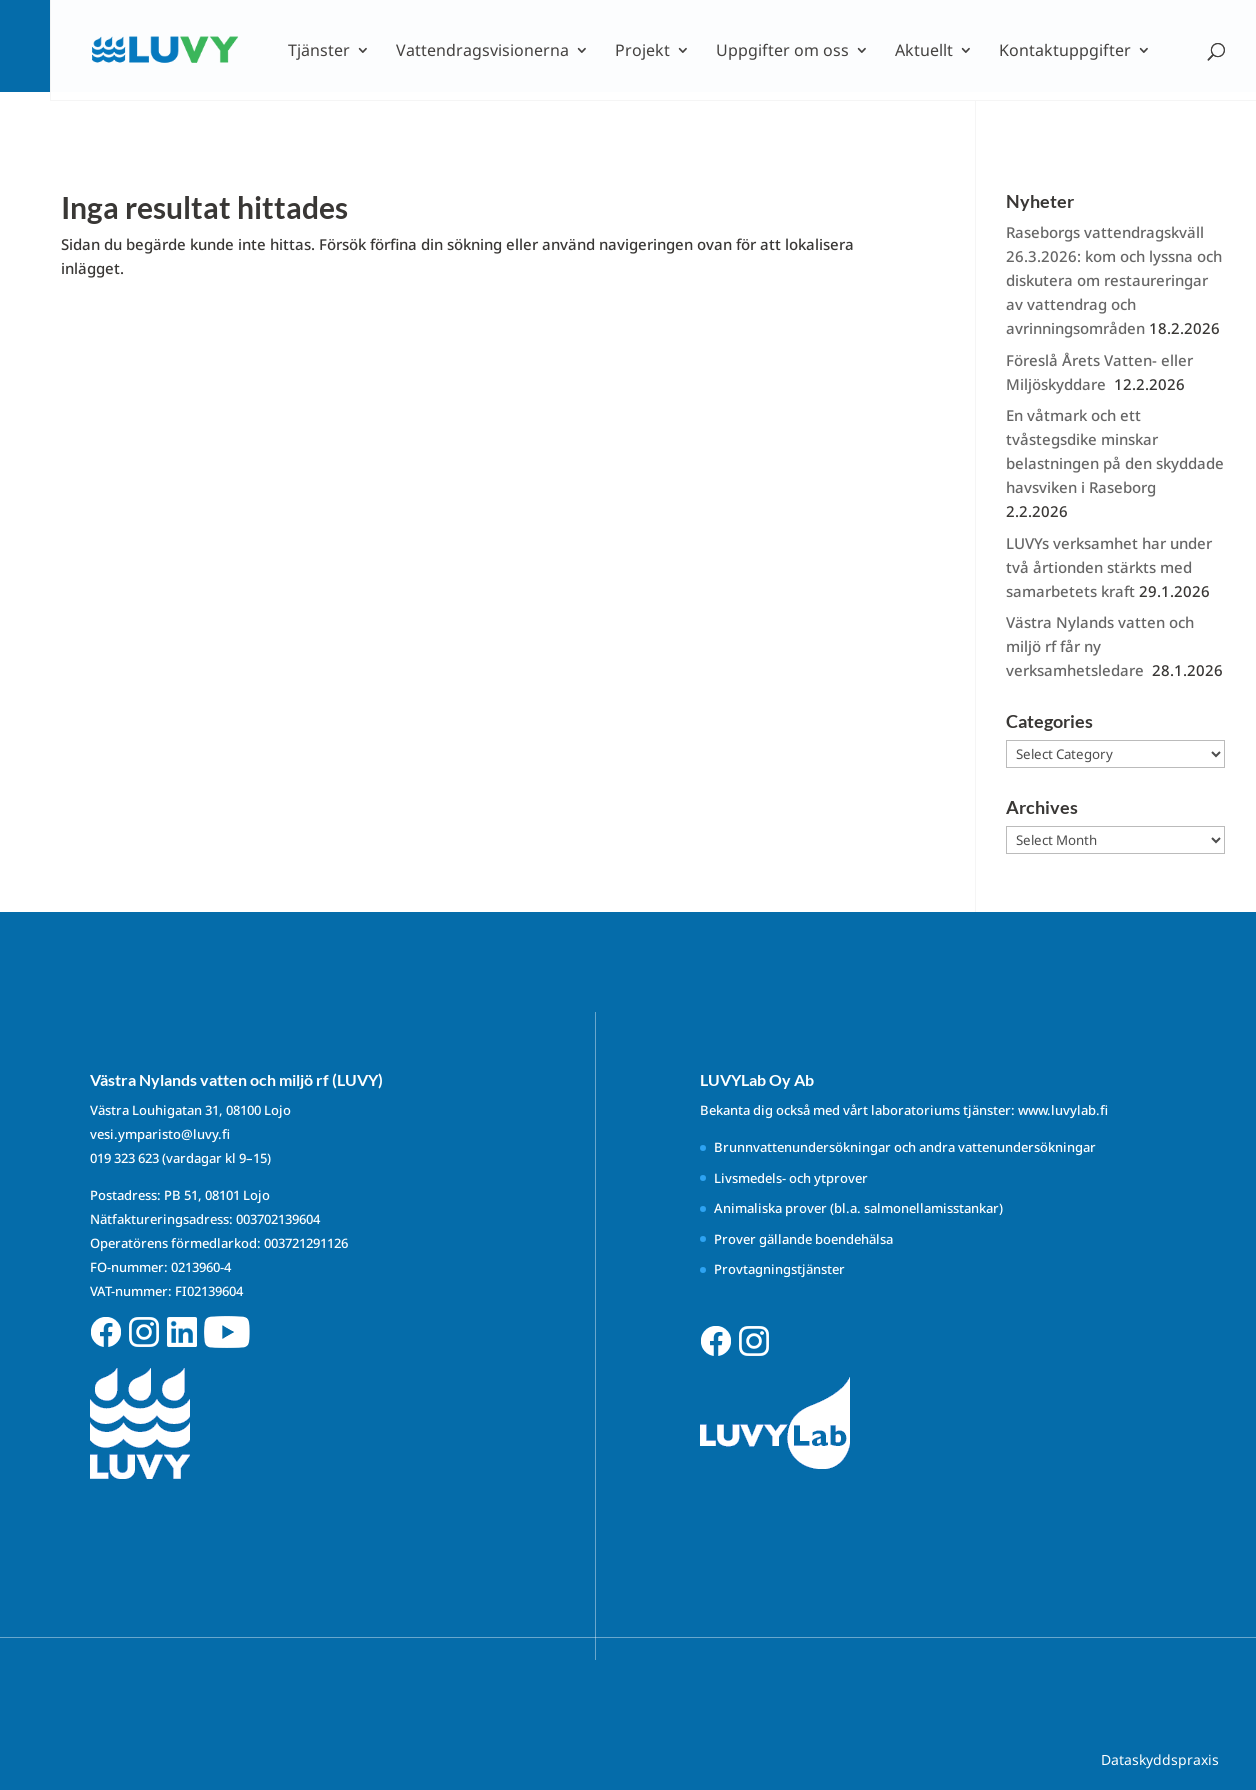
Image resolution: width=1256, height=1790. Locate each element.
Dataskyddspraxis (1160, 1759)
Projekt (642, 52)
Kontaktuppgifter (1065, 52)
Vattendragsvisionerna (482, 52)
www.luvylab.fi (1063, 1110)
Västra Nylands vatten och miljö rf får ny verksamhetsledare (1100, 646)
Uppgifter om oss (782, 52)
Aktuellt (924, 52)
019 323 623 (124, 1158)
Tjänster (319, 52)
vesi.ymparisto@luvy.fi (160, 1134)
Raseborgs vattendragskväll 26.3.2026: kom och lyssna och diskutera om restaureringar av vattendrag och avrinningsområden (1114, 280)
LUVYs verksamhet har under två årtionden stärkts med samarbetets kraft (1109, 567)
